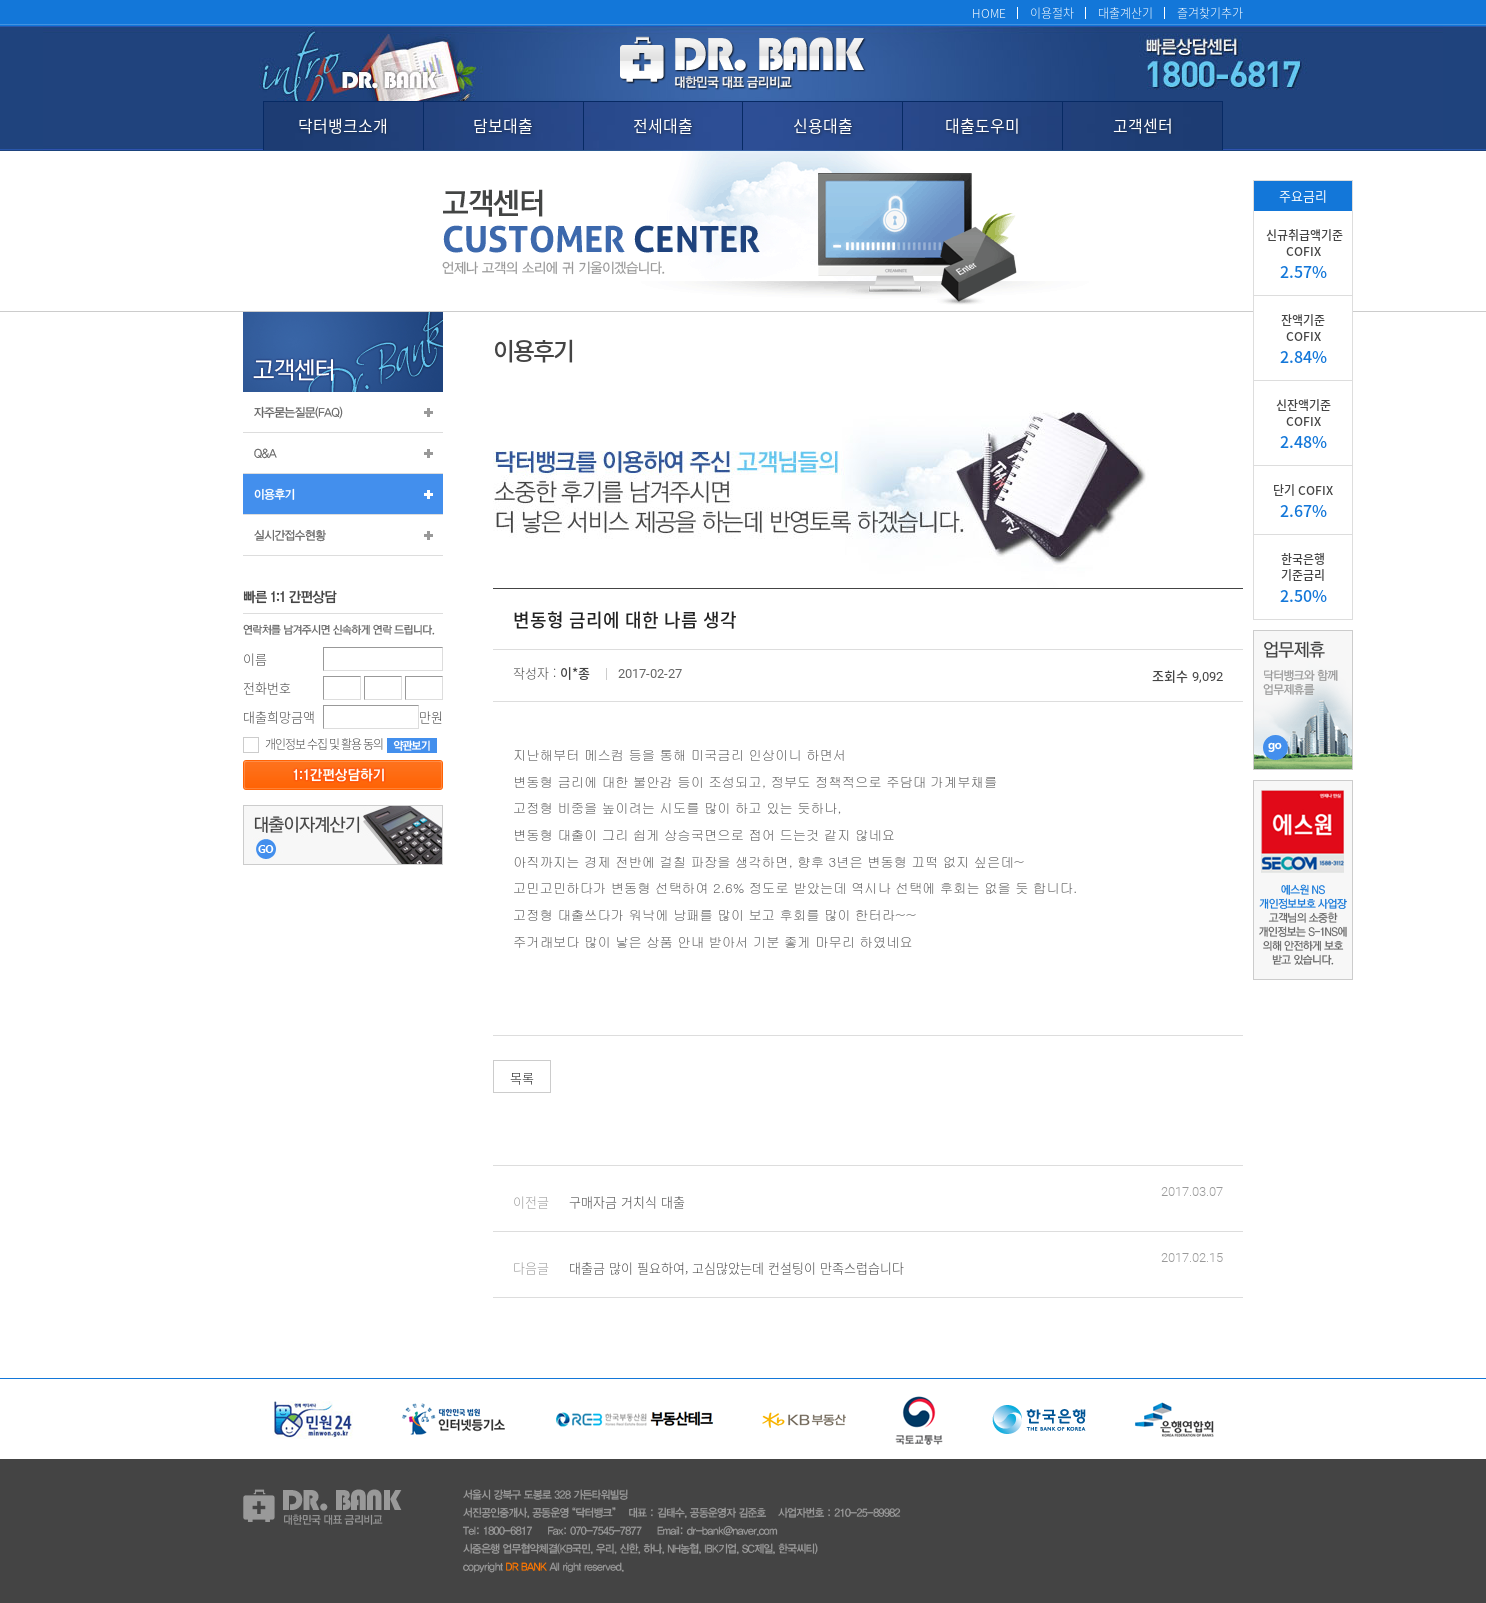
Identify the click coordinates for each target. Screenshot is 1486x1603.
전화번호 (267, 687)
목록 (522, 1077)
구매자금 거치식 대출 (627, 1201)
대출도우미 (982, 125)
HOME (989, 12)
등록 (343, 775)
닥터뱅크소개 (343, 125)
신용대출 (823, 125)
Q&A (343, 453)
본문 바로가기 (0, 0)
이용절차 (1052, 12)
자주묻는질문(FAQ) (343, 412)
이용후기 (343, 494)
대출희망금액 (279, 716)
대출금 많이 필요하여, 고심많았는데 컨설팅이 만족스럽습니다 (736, 1267)
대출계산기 (1125, 12)
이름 (255, 658)
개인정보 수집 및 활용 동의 (313, 743)
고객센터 (1143, 125)
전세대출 (663, 125)
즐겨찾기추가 (1210, 12)
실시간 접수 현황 (343, 535)
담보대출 (503, 125)
